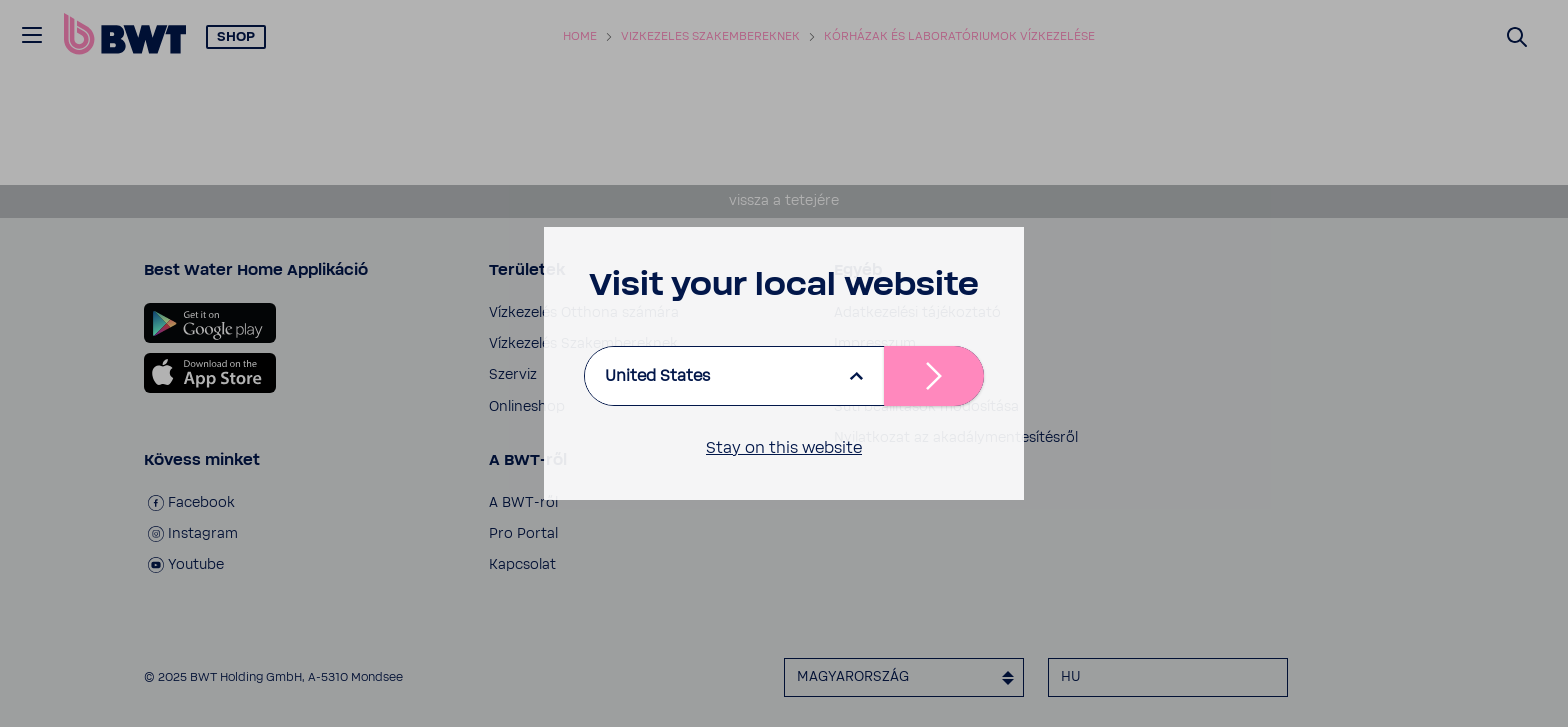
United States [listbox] (657, 376)
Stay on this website (784, 448)
